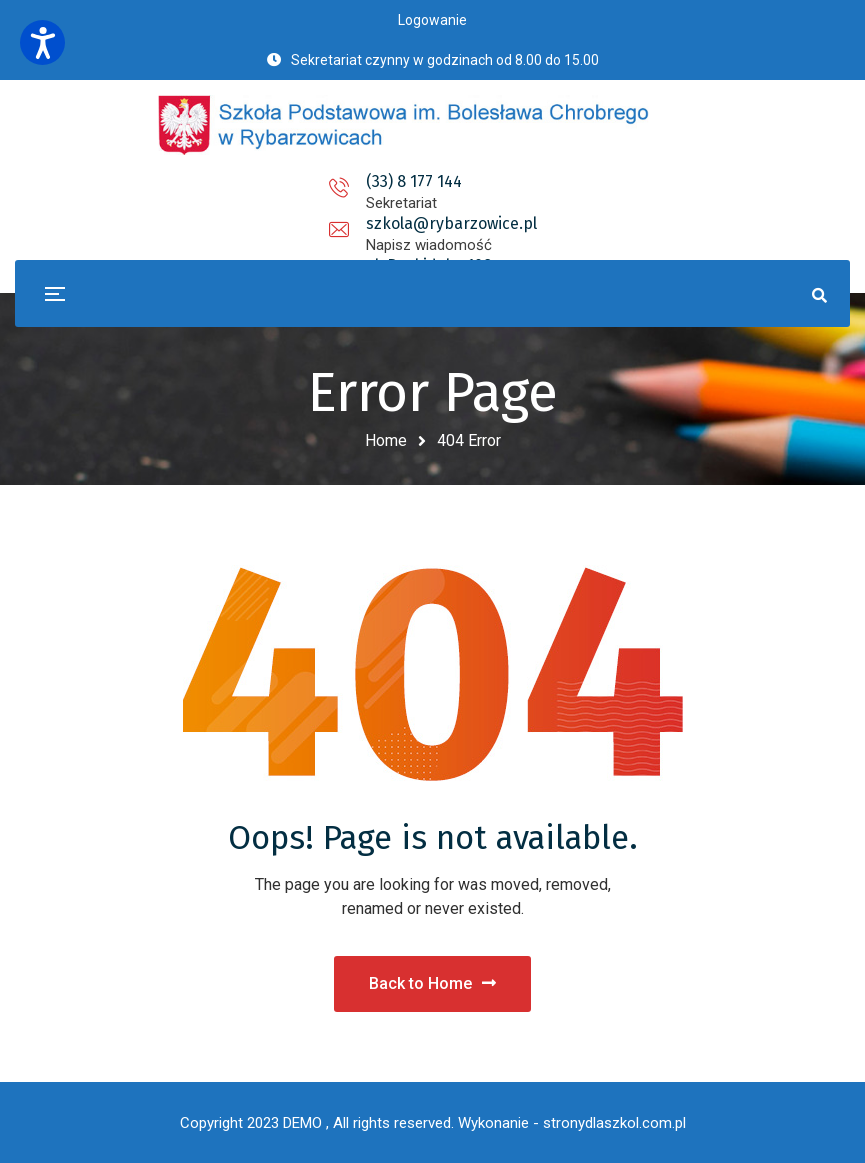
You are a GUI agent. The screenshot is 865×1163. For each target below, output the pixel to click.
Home (386, 440)
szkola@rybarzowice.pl (432, 181)
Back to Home (432, 983)
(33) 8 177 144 (238, 181)
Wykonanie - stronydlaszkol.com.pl (572, 1123)
